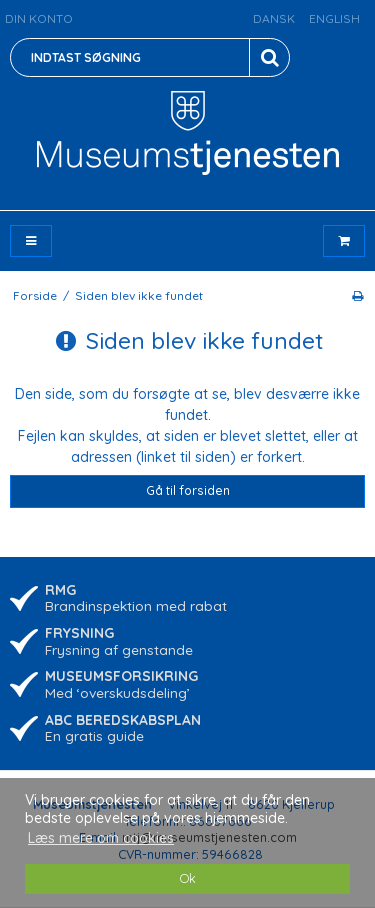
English (334, 18)
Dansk (274, 18)
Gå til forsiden (188, 490)
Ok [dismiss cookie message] (188, 878)
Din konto (39, 18)
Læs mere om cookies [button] (101, 838)
